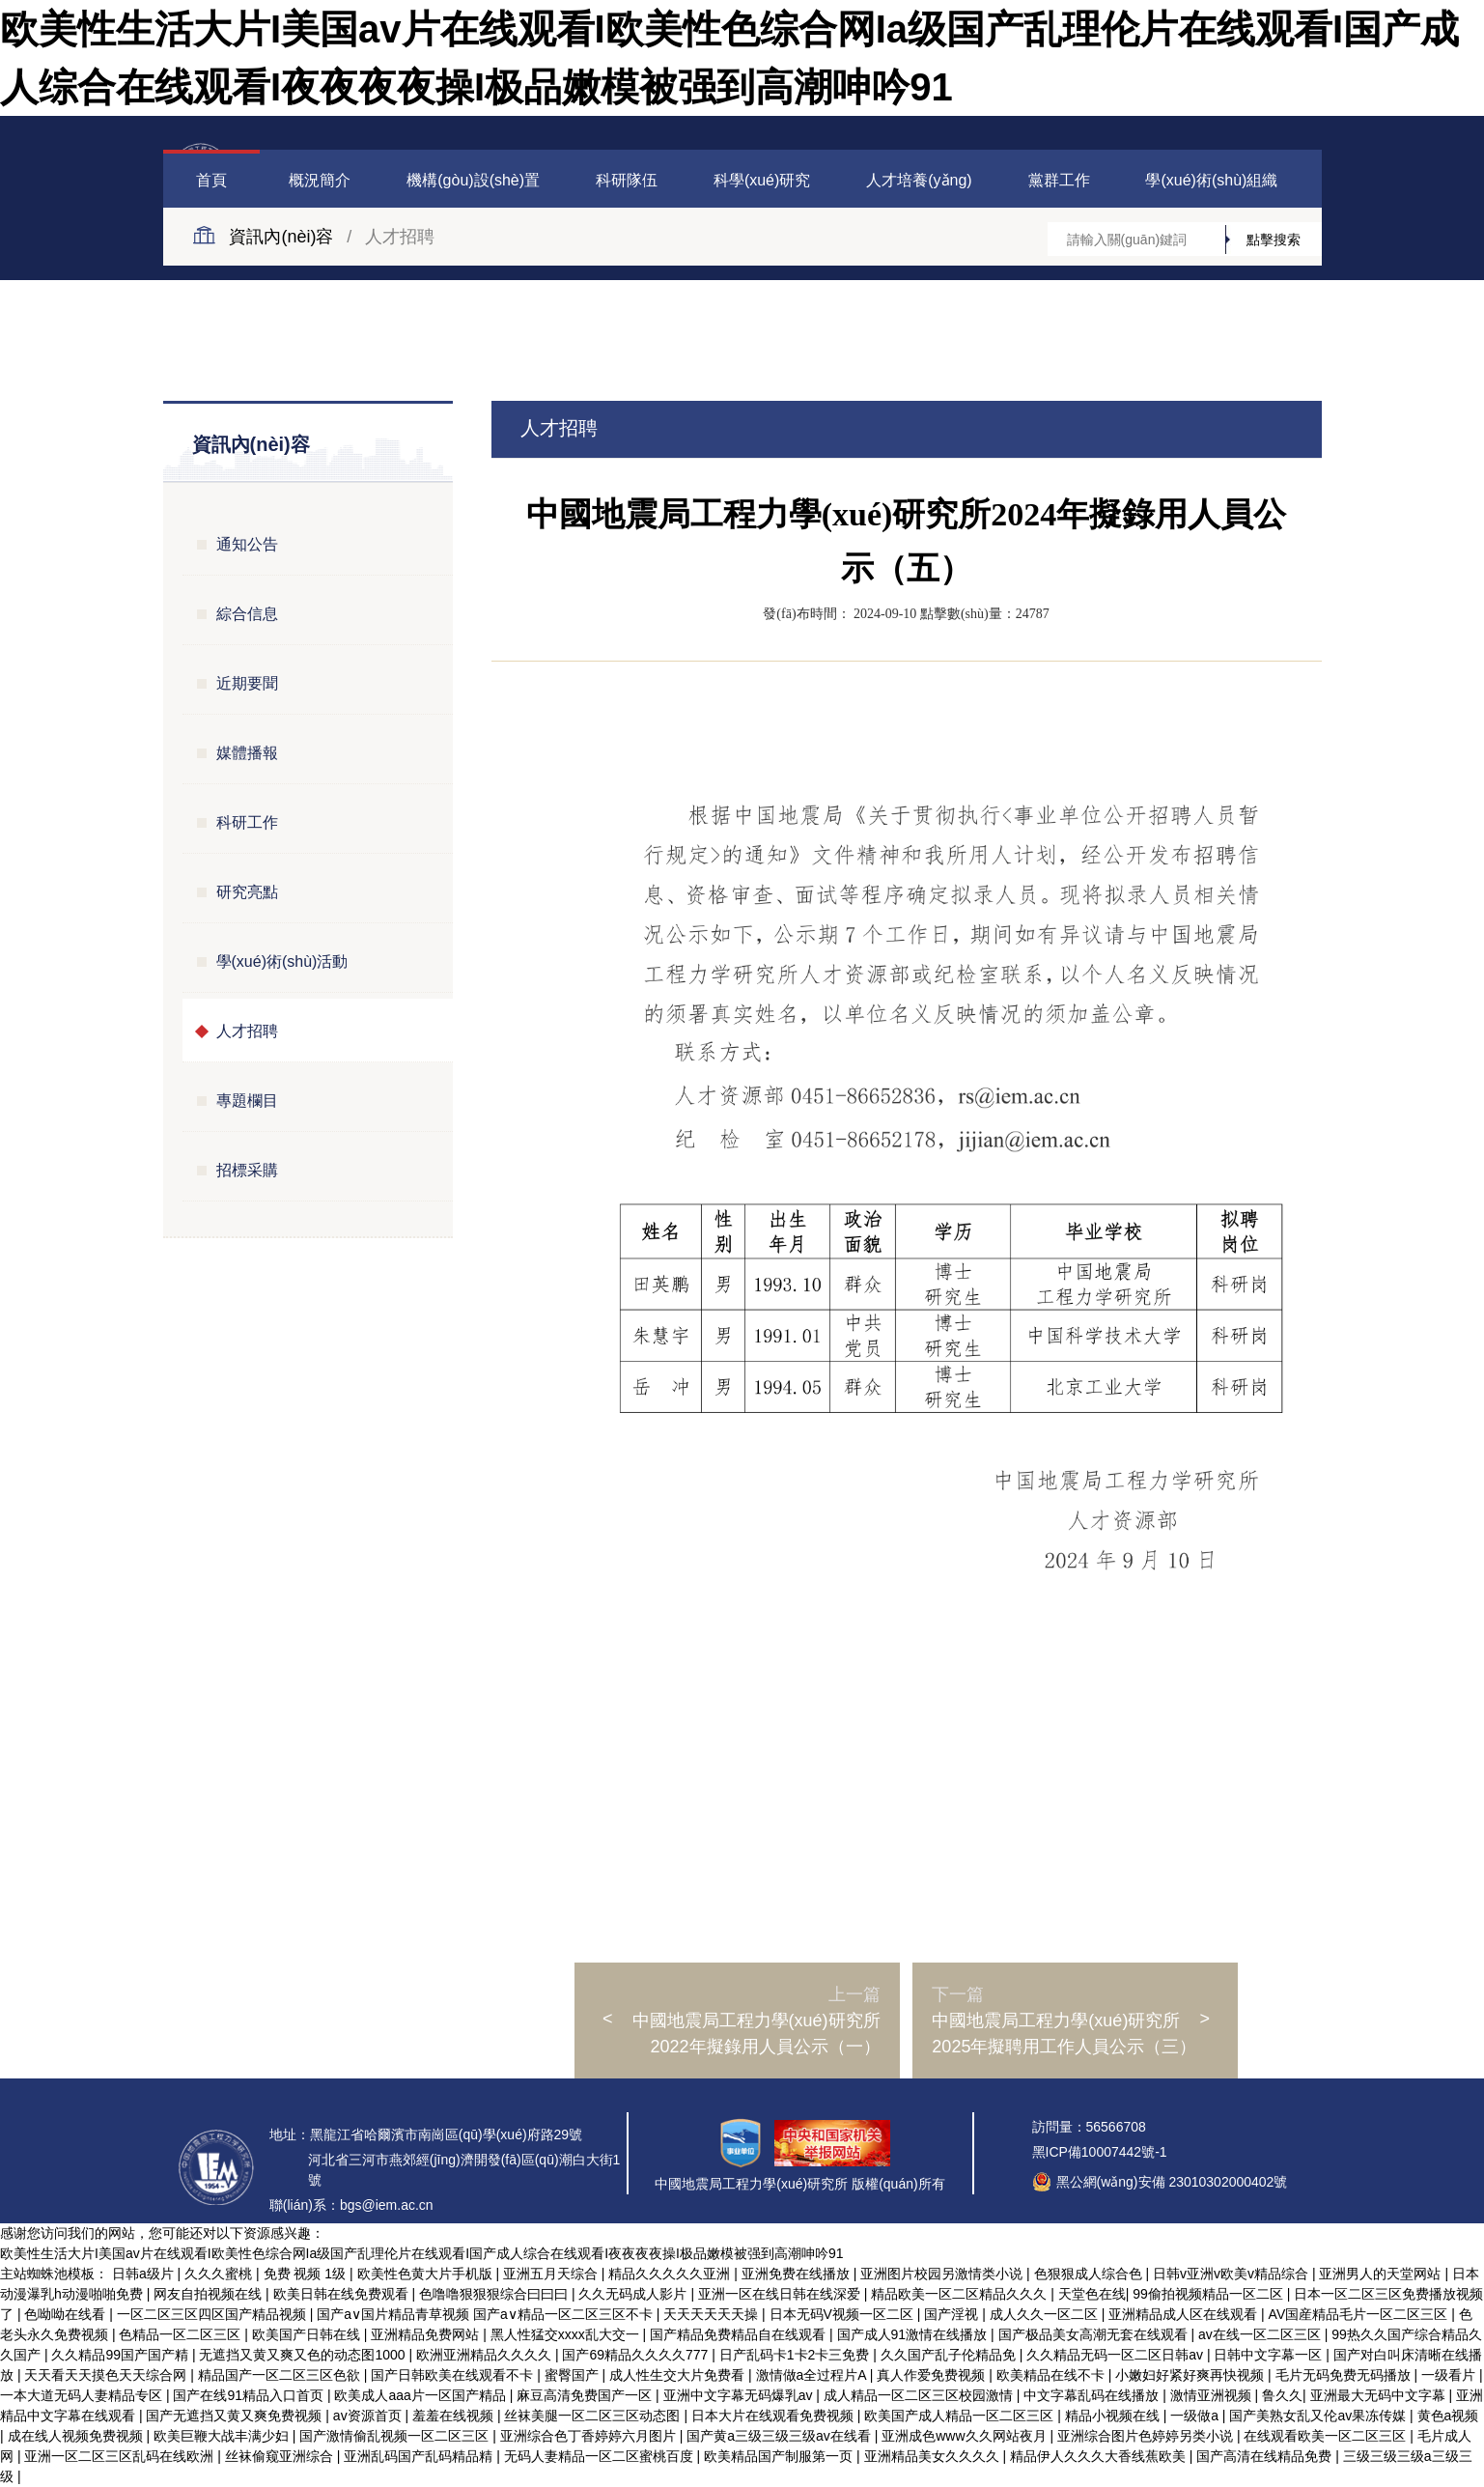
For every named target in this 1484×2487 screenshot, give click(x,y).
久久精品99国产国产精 (121, 2354)
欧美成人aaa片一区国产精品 (421, 2395)
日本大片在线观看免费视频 (774, 2415)
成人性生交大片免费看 (678, 2375)
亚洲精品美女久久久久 (933, 2456)
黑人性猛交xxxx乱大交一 (566, 2334)
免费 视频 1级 (307, 2273)
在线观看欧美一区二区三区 (1327, 2436)
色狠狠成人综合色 (1090, 2273)
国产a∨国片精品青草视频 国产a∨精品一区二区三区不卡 (486, 2314)
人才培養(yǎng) (918, 180)
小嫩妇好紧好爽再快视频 (1191, 2375)
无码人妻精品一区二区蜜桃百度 (600, 2456)
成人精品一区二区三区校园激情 (920, 2395)
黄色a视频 (1448, 2415)
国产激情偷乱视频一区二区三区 (395, 2436)
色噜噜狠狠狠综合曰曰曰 (495, 2294)
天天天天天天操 (712, 2314)
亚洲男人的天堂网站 (1381, 2273)
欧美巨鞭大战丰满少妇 (223, 2436)
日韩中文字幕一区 (1270, 2354)
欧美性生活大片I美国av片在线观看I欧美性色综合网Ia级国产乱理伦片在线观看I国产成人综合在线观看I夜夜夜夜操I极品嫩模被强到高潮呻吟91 (421, 2253)
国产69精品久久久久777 (637, 2354)
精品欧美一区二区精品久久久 (960, 2294)
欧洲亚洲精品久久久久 (485, 2354)
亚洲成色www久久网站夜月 (966, 2436)
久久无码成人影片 (634, 2294)
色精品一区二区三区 (181, 2334)
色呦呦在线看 (66, 2314)
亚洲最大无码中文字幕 (1379, 2395)
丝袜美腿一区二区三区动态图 (594, 2415)
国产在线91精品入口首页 (249, 2395)
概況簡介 (319, 180)
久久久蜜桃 (220, 2273)
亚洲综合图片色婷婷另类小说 (1147, 2436)
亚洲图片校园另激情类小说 (943, 2273)
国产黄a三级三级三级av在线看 (780, 2436)
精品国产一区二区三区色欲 (281, 2375)
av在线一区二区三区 (1261, 2334)
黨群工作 (1059, 180)
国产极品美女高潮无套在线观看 (1094, 2334)
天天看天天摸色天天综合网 (107, 2375)
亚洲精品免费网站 (427, 2334)
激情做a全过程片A (813, 2375)
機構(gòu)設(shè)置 (473, 180)
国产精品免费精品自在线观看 (739, 2334)
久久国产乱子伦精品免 (950, 2354)
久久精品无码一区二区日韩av (1116, 2354)
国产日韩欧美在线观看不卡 (454, 2375)
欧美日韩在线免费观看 (342, 2294)
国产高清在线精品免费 (1265, 2456)
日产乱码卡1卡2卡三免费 (796, 2354)
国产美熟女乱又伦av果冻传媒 (1319, 2415)
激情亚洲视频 (1212, 2395)
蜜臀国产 (573, 2375)
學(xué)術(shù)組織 (1211, 180)
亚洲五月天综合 (552, 2273)
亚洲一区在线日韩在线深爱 (781, 2294)
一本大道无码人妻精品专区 (83, 2395)
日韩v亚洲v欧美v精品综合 (1232, 2273)
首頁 (211, 180)
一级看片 (1450, 2375)
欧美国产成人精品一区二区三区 (960, 2415)
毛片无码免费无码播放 (1344, 2375)
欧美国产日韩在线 (308, 2334)
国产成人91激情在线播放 (914, 2334)
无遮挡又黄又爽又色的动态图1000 (303, 2354)
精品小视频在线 (1114, 2415)
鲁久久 (1282, 2395)
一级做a (1196, 2415)
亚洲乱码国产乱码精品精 (420, 2456)
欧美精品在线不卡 (1052, 2375)
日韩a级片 (145, 2273)
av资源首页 (369, 2415)
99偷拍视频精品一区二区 (1209, 2294)
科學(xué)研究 (762, 180)
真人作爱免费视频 (933, 2375)
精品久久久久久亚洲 (671, 2273)
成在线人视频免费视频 (77, 2436)
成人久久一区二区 (1046, 2314)
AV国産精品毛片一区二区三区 (1360, 2314)
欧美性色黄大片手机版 (426, 2273)
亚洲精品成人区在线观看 (1184, 2314)
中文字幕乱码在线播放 (1092, 2395)
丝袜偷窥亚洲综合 (281, 2456)
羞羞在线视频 (454, 2415)
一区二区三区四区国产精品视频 (213, 2314)
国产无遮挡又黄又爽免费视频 (235, 2415)
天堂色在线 (1092, 2294)
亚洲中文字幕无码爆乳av (740, 2395)
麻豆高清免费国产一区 (586, 2395)
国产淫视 (953, 2314)
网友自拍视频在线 (210, 2294)
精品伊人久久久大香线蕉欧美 (1100, 2456)
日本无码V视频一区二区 (843, 2314)
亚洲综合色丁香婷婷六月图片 (590, 2436)
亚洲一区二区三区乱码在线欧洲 (120, 2456)
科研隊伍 (627, 180)
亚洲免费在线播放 (798, 2273)
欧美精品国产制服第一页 (780, 2456)
